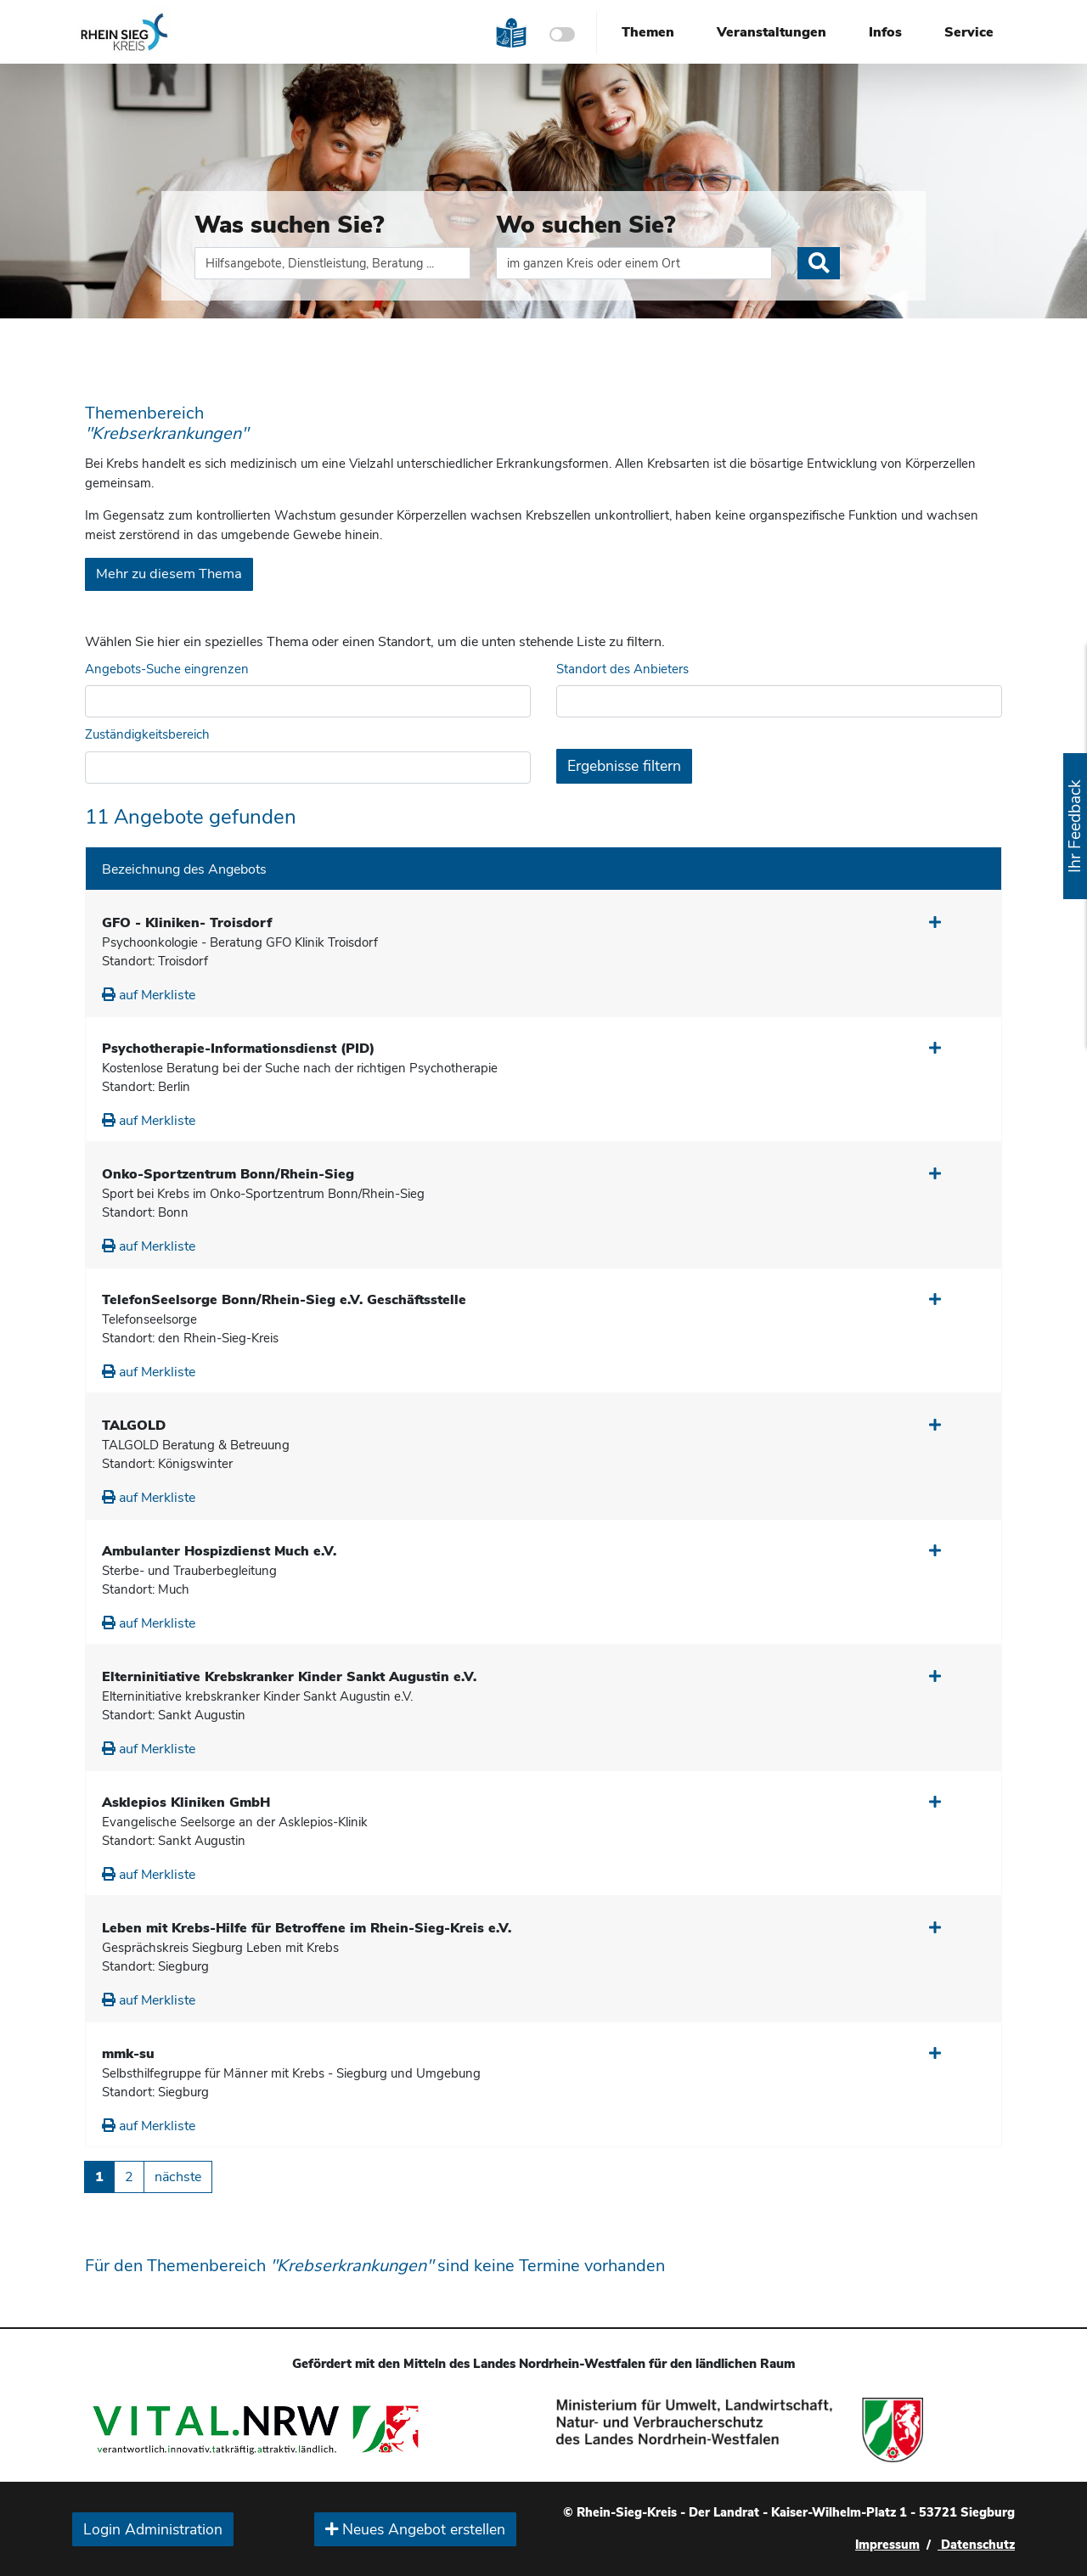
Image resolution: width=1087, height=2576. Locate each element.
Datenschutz (976, 2544)
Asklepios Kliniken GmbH (186, 1802)
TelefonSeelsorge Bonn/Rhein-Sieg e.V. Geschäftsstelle (284, 1300)
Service (969, 32)
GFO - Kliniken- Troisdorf (187, 923)
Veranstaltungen (771, 32)
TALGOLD (134, 1425)
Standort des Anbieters (622, 669)
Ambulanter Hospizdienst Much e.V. (219, 1551)
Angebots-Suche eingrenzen (167, 669)
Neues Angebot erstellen (415, 2529)
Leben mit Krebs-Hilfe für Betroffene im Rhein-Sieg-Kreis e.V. (306, 1928)
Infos (885, 32)
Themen (648, 32)
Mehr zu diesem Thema (169, 573)
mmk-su (128, 2053)
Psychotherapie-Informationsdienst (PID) (238, 1048)
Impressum (887, 2544)
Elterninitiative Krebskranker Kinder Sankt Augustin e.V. (289, 1677)
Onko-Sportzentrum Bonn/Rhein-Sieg (228, 1174)
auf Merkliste (148, 995)
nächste (178, 2177)
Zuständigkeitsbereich (147, 734)
